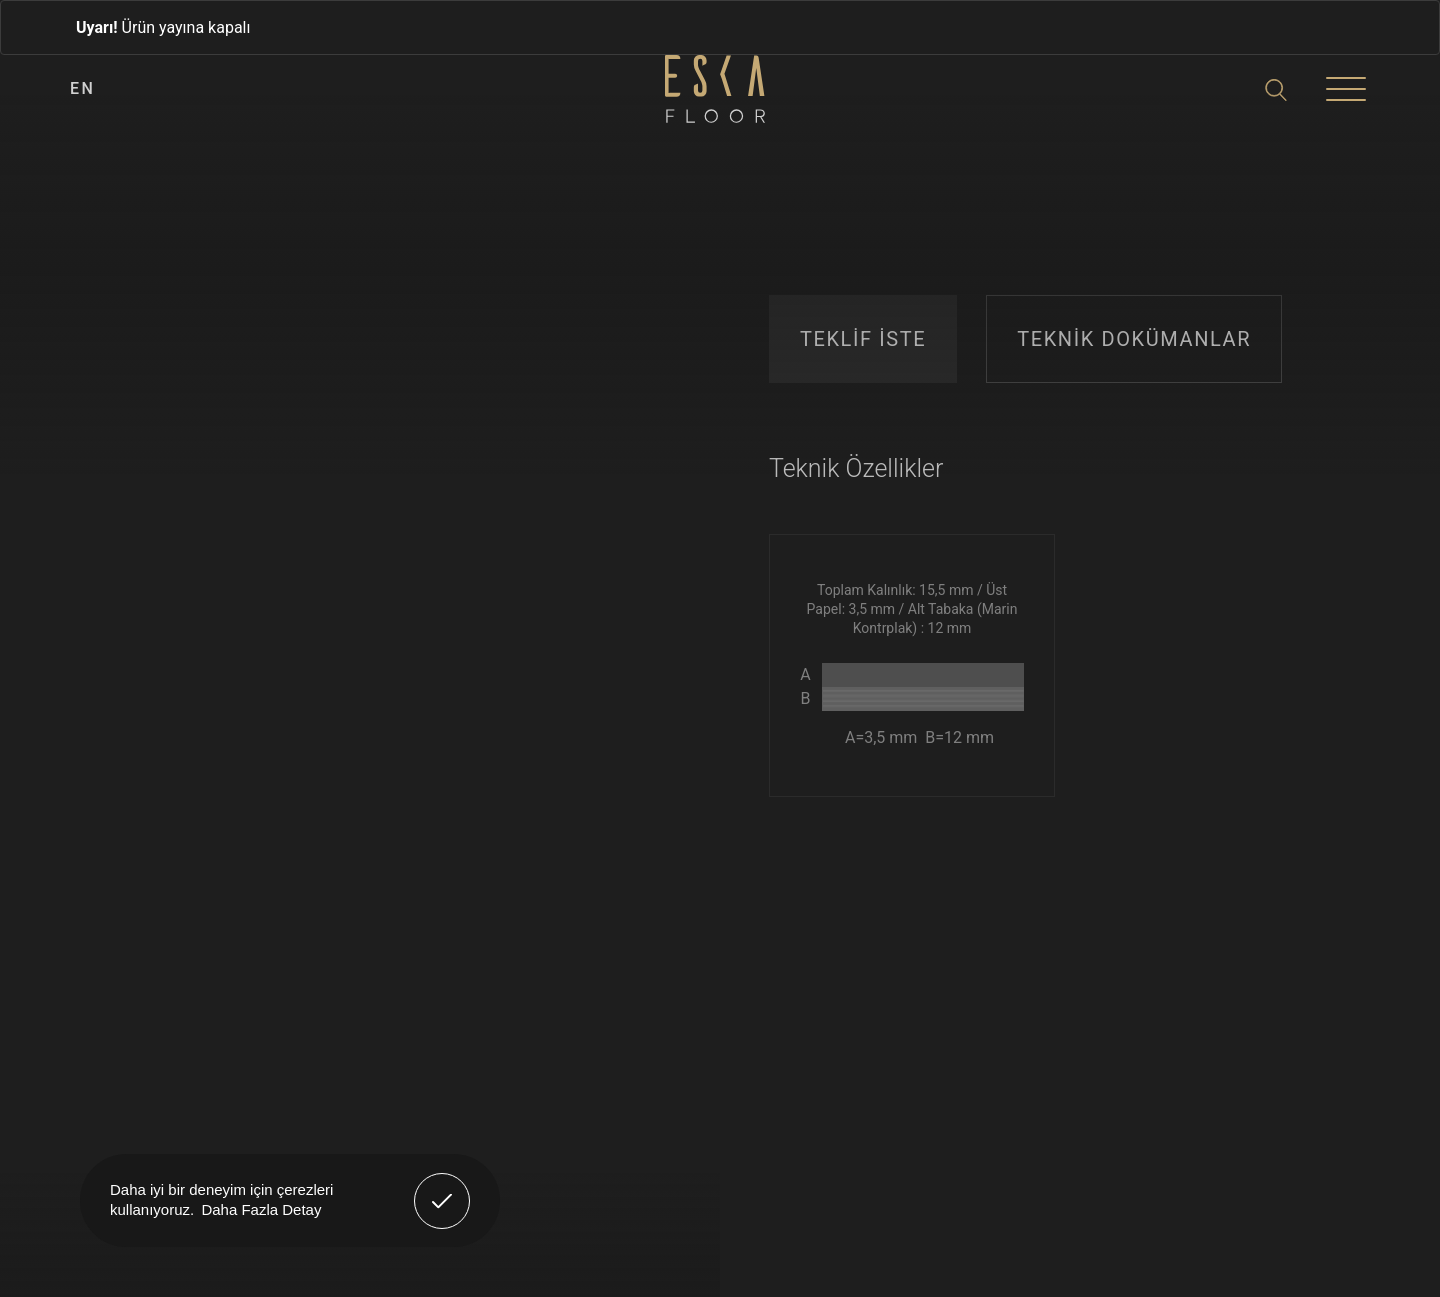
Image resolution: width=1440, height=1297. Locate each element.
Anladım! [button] (442, 1186)
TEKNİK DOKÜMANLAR (1134, 339)
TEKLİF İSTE (863, 339)
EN (82, 88)
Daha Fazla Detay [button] (261, 1209)
